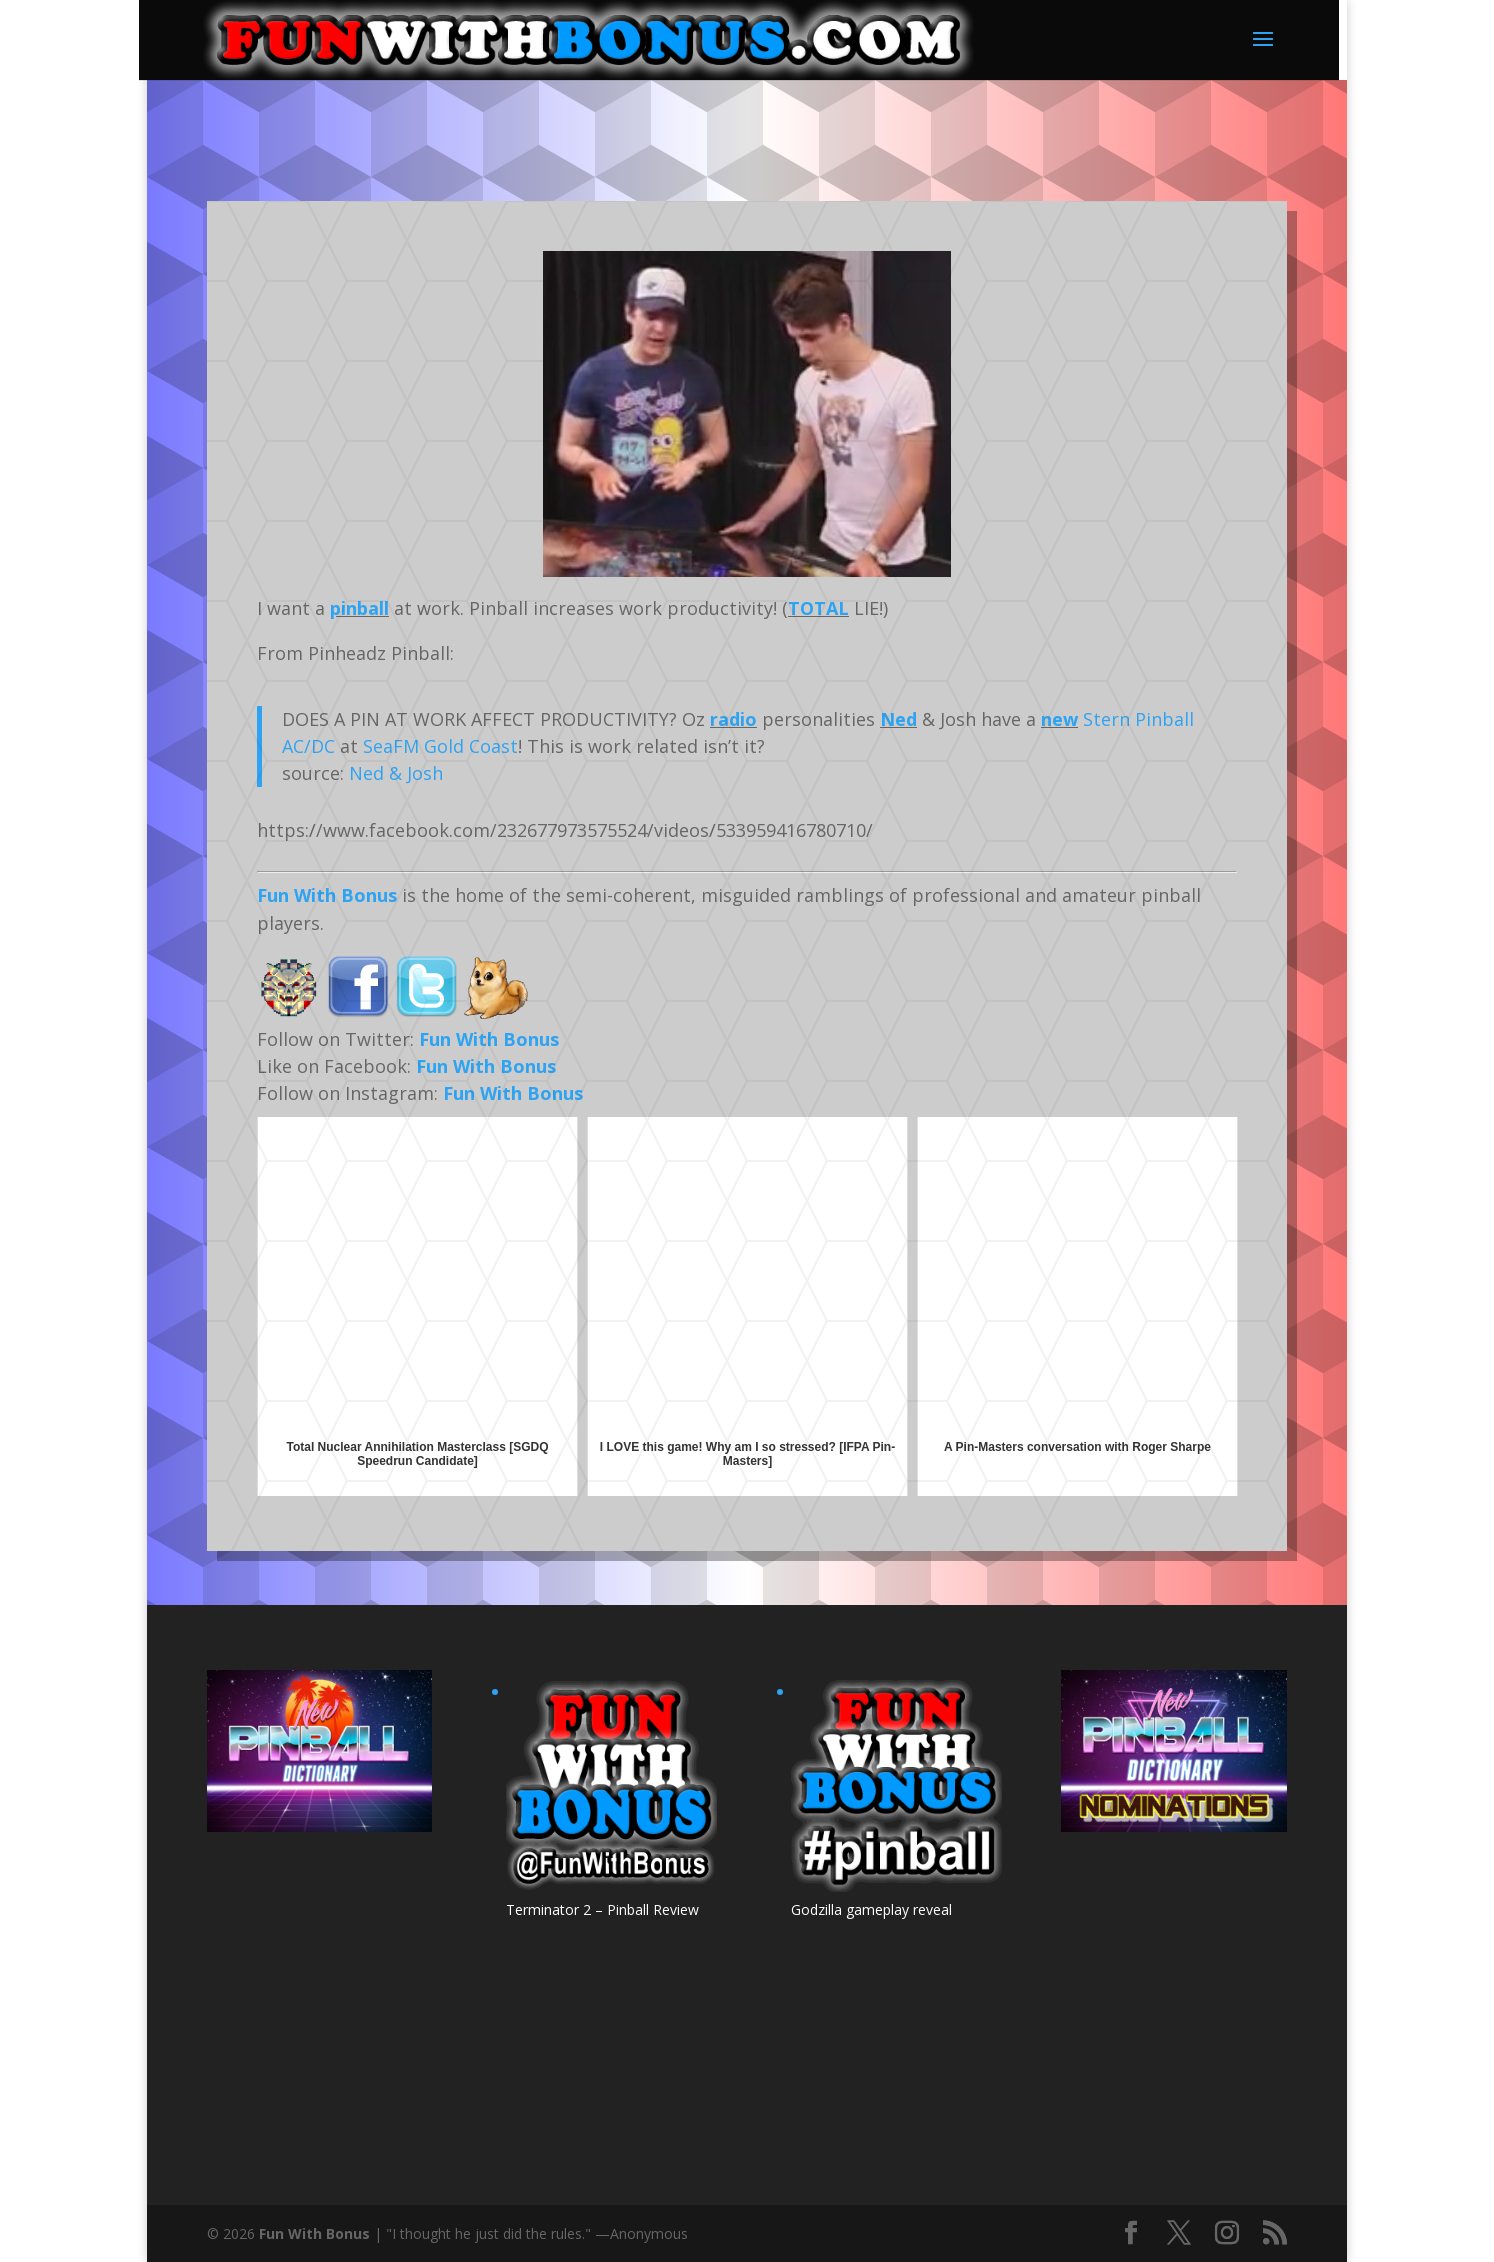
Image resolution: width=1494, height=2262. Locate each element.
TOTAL (818, 608)
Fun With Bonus (327, 895)
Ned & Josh (396, 773)
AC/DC (308, 746)
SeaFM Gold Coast (440, 746)
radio (733, 719)
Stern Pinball (1138, 719)
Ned (898, 719)
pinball (359, 608)
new (1059, 719)
